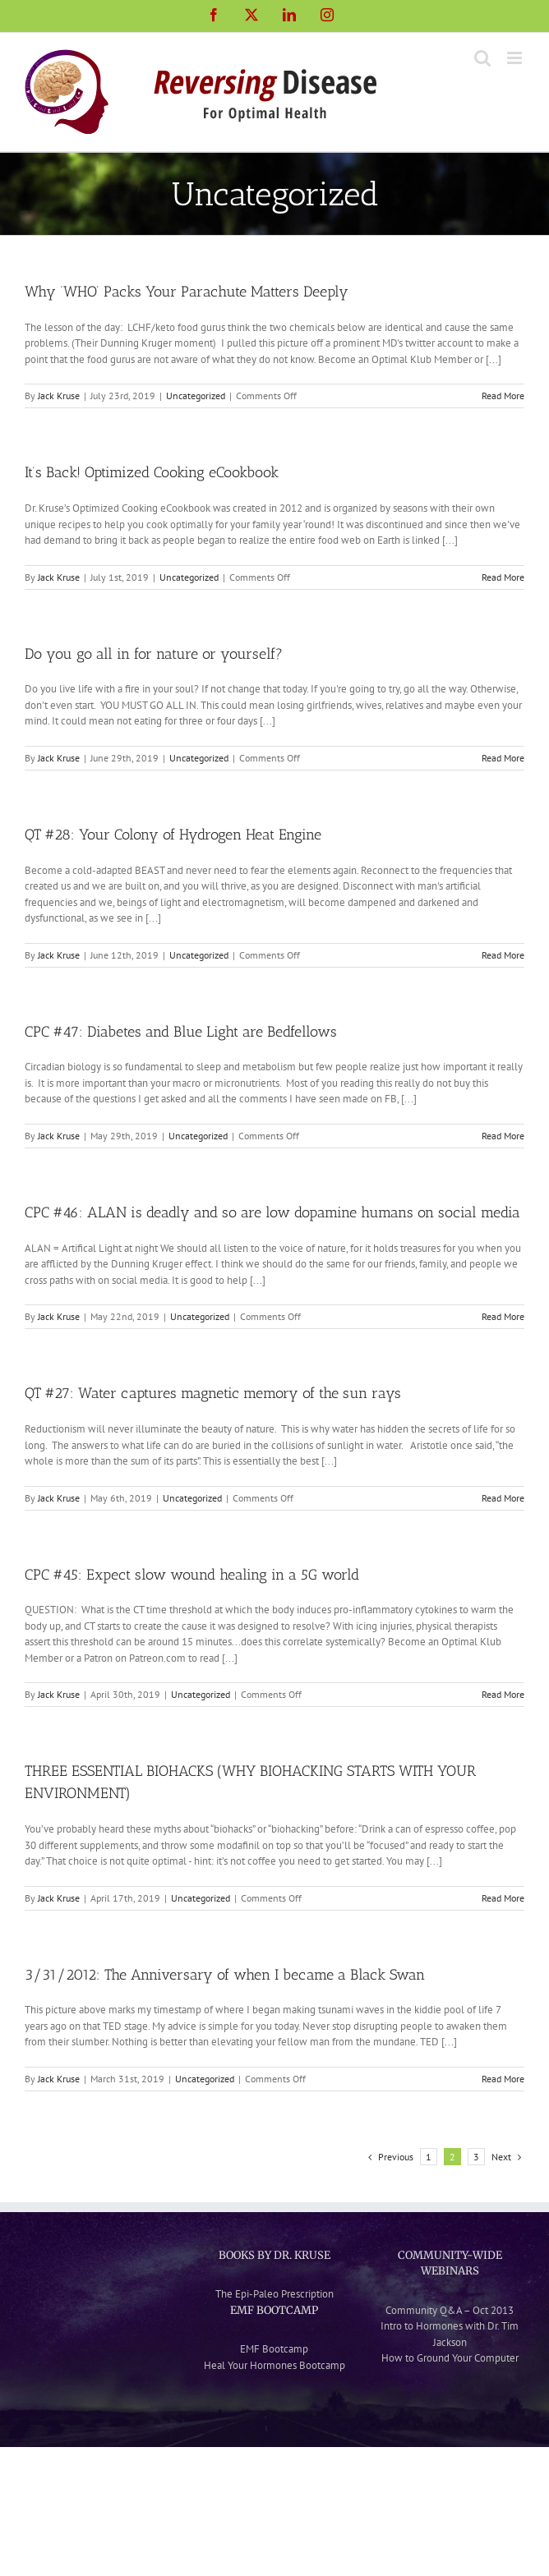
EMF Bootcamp (274, 2349)
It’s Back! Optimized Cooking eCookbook (152, 472)
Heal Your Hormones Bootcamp (274, 2365)
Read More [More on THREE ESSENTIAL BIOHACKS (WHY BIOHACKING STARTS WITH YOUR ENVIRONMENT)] (503, 1898)
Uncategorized (195, 395)
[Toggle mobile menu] (515, 58)
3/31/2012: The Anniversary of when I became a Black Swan (225, 1975)
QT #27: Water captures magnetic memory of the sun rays (213, 1393)
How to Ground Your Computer (450, 2358)
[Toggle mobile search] (482, 58)
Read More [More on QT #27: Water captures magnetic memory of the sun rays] (503, 1498)
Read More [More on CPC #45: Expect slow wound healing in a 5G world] (503, 1694)
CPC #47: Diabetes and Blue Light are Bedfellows (181, 1032)
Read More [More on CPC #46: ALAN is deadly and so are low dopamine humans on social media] (503, 1316)
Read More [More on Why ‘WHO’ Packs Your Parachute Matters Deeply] (503, 395)
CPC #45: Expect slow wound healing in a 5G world (192, 1575)
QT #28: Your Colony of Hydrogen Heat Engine (173, 835)
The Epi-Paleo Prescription (274, 2294)
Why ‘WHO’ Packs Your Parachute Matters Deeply (186, 292)
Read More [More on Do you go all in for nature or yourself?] (503, 758)
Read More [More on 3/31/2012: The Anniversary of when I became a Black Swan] (503, 2078)
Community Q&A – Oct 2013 (449, 2310)
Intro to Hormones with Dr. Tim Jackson (450, 2334)
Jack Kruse (59, 395)
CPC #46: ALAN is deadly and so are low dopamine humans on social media (272, 1212)
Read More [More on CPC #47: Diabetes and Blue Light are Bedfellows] (503, 1135)
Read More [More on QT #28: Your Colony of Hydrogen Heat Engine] (503, 955)
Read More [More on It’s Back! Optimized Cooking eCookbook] (503, 577)
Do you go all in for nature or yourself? (154, 654)
